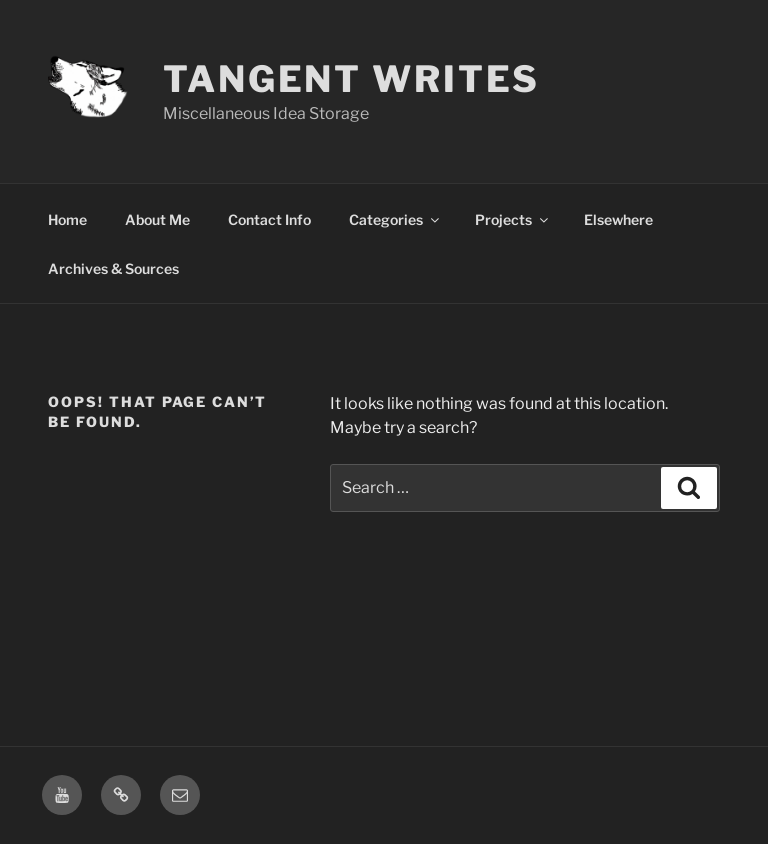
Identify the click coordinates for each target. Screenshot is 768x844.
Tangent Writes (351, 79)
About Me (157, 219)
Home (67, 219)
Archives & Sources (113, 268)
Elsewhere (618, 219)
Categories (395, 219)
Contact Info (269, 219)
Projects (513, 219)
